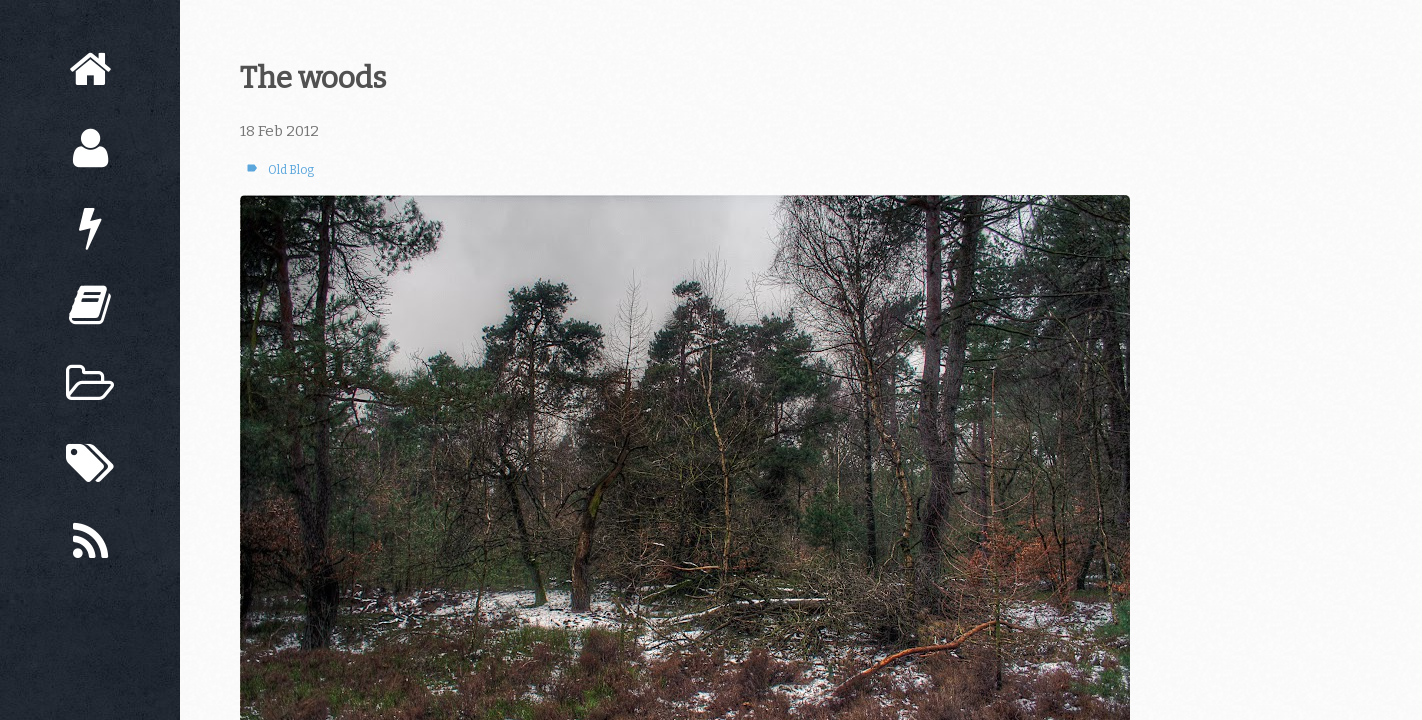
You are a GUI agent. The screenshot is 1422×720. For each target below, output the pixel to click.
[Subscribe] (90, 542)
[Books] (90, 305)
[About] (90, 148)
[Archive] (90, 384)
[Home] (90, 69)
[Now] (90, 227)
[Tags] (90, 463)
